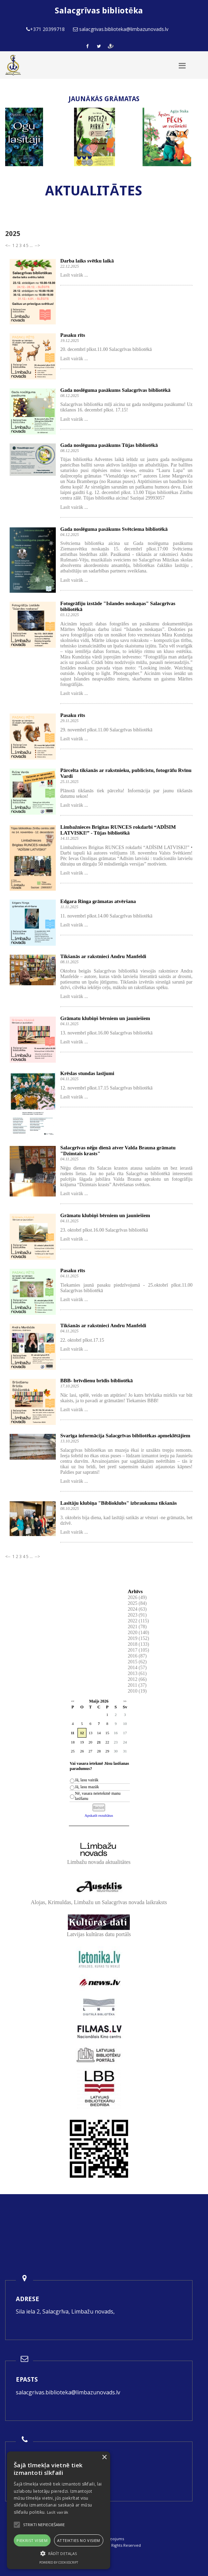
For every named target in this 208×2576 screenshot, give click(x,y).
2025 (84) (137, 1603)
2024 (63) (137, 1609)
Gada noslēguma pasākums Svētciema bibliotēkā (114, 529)
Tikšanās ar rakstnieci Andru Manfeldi (103, 956)
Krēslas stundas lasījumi (87, 1073)
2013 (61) (137, 1673)
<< (72, 1701)
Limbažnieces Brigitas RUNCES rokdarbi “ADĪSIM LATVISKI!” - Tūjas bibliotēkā (118, 830)
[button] (58, 2553)
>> (124, 1701)
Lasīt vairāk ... (74, 275)
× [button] (104, 2457)
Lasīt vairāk (58, 2512)
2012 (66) (137, 1679)
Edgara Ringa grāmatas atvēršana (98, 901)
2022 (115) (138, 1620)
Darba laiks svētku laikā (87, 261)
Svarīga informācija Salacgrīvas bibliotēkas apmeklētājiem (125, 1435)
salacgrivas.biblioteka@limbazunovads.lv (68, 2392)
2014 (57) (137, 1667)
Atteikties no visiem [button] (78, 2540)
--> (37, 245)
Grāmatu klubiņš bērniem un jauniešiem (105, 1018)
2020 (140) (138, 1632)
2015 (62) (137, 1661)
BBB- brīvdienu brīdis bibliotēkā (96, 1380)
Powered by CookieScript (58, 2562)
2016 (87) (137, 1656)
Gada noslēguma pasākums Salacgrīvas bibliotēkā (115, 390)
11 (72, 1733)
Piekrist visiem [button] (32, 2540)
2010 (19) (137, 1691)
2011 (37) (137, 1685)
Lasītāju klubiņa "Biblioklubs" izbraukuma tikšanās (118, 1503)
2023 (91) (137, 1615)
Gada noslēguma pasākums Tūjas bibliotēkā (109, 445)
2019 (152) (138, 1638)
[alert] (58, 2510)
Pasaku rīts (72, 335)
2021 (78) (137, 1626)
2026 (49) (137, 1597)
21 (99, 1742)
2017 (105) (138, 1650)
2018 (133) (138, 1644)
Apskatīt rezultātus (99, 1815)
